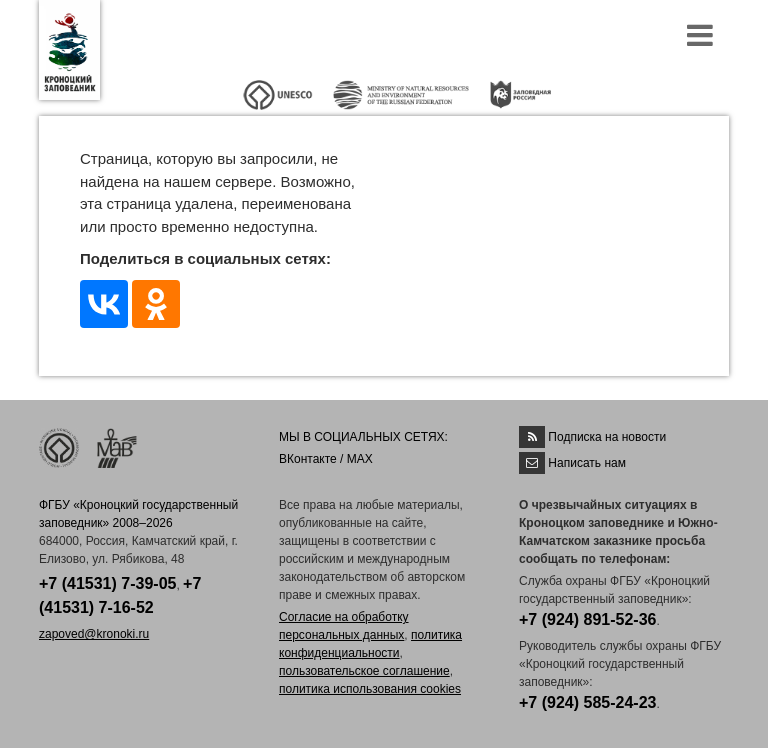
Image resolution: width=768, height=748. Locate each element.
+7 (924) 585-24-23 (587, 702)
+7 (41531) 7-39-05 (107, 583)
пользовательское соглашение (364, 671)
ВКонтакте (308, 459)
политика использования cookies (370, 689)
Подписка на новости (607, 437)
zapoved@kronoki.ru (94, 634)
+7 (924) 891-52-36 (587, 619)
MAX (360, 459)
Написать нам (587, 463)
